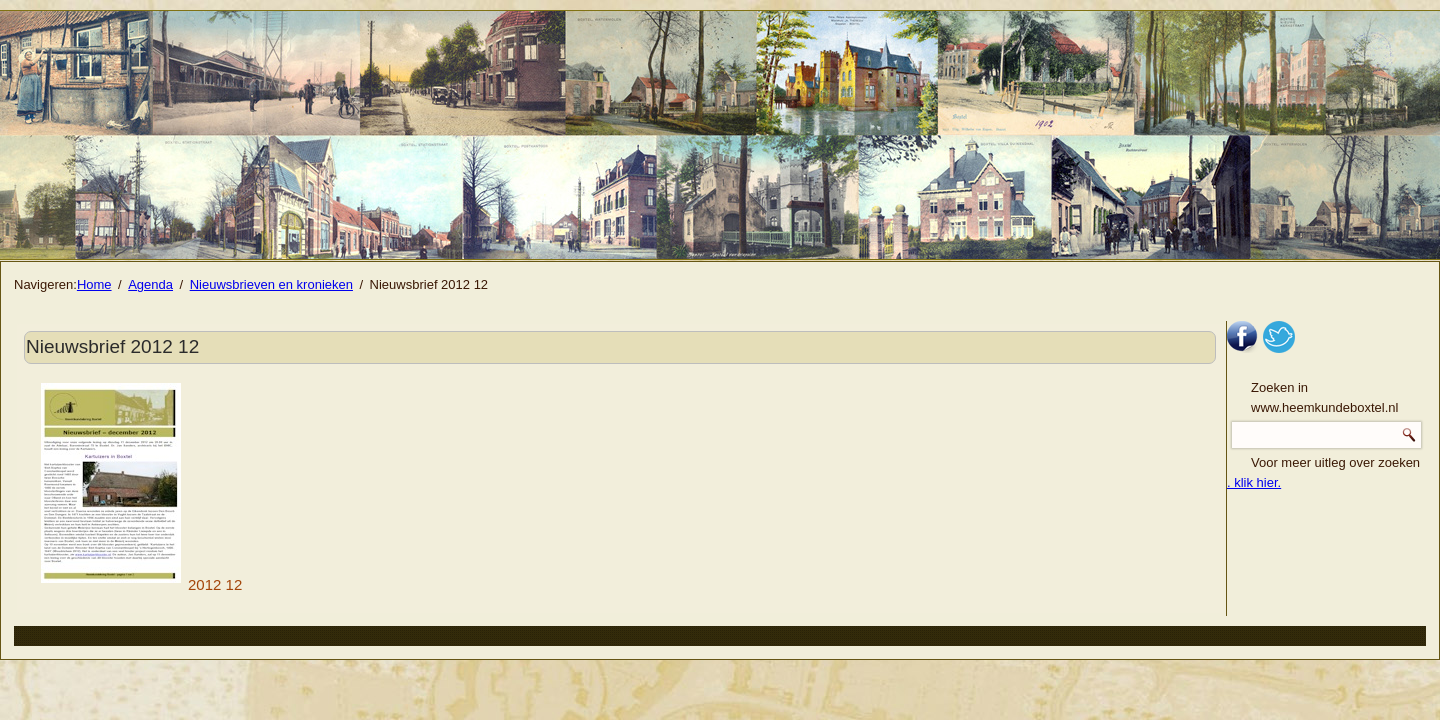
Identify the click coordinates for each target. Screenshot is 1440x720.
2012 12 (141, 584)
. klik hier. (1254, 482)
